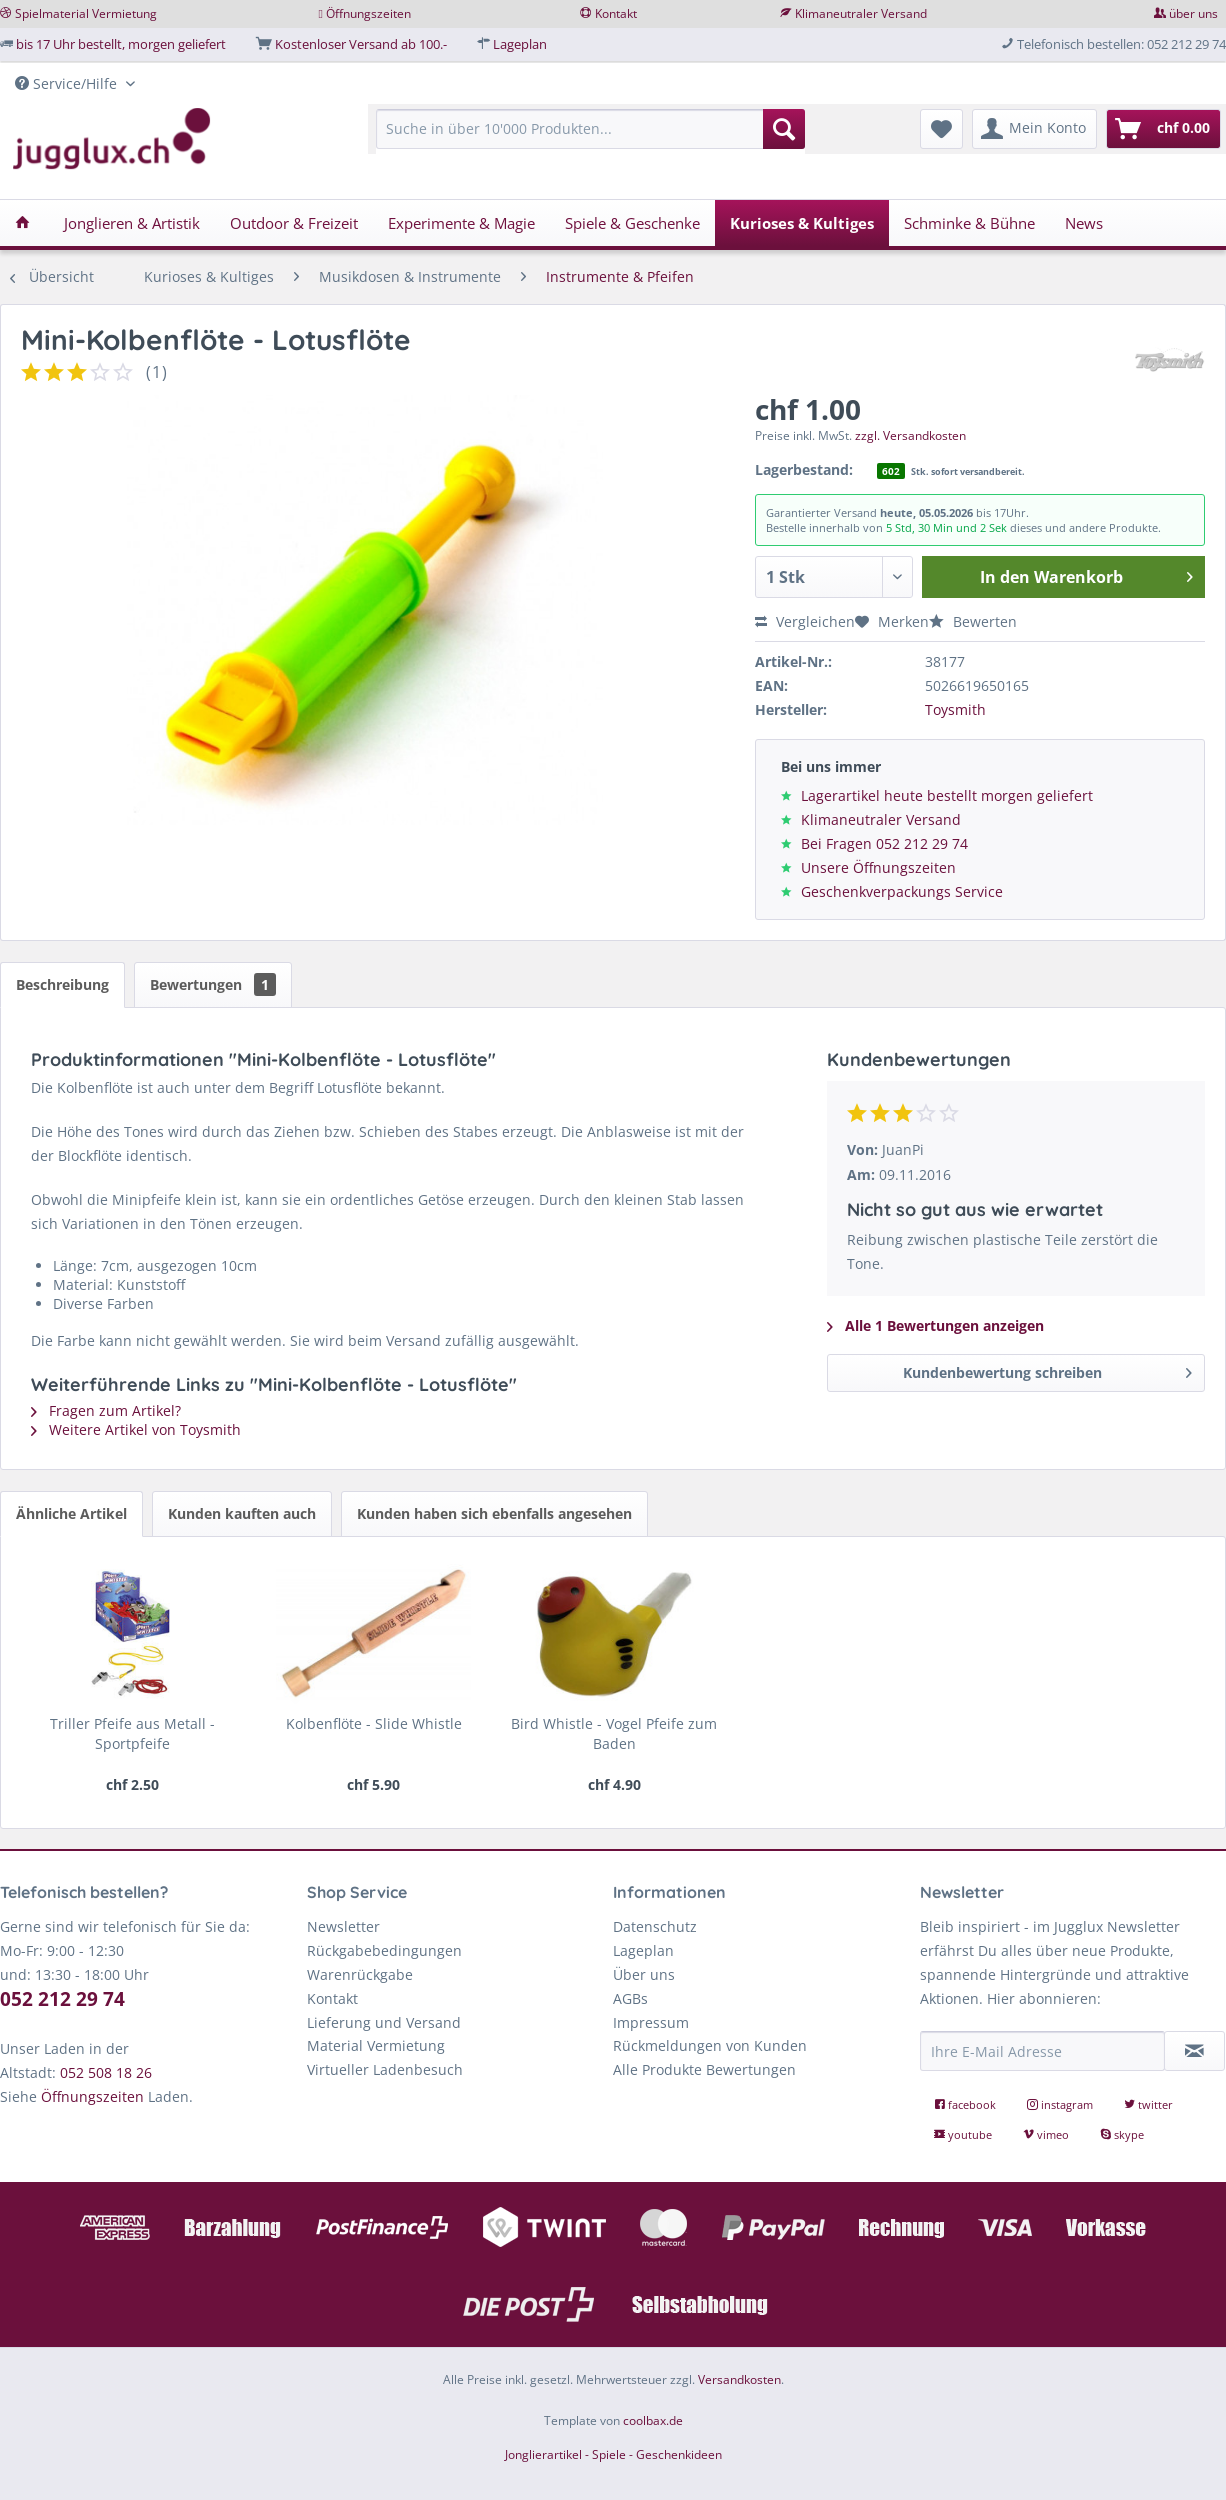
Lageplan (520, 44)
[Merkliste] (941, 129)
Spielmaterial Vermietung (86, 13)
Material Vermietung (376, 2045)
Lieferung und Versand (384, 2022)
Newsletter (343, 1926)
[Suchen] (784, 129)
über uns (1193, 13)
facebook (966, 2104)
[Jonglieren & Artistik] (132, 223)
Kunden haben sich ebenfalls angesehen (494, 1513)
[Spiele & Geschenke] (632, 223)
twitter (1148, 2104)
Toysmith (955, 709)
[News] (1084, 223)
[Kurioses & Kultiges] (802, 223)
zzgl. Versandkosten (910, 435)
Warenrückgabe (360, 1974)
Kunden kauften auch (242, 1513)
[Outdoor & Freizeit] (294, 223)
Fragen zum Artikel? (106, 1410)
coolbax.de (653, 2420)
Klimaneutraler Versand (861, 13)
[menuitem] (590, 138)
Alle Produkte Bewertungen (704, 2069)
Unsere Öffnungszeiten (878, 867)
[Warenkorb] (1163, 129)
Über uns (644, 1974)
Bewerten (973, 621)
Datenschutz (655, 1926)
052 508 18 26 (106, 2072)
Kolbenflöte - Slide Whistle (374, 1723)
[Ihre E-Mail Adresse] (1042, 2051)
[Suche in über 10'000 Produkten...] (590, 129)
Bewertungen (213, 984)
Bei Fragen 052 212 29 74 (884, 843)
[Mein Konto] (1034, 129)
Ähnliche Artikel (71, 1513)
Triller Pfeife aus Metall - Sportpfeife (132, 1733)
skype (1122, 2134)
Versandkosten (739, 2379)
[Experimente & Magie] (461, 223)
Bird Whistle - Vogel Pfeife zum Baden (614, 1733)
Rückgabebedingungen (384, 1950)
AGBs (630, 1998)
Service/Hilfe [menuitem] (68, 83)
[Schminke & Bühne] (969, 223)
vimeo (1047, 2134)
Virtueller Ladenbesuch (385, 2069)
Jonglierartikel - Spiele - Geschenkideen (613, 2454)
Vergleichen (805, 621)
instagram (1061, 2104)
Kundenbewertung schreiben (1047, 1369)
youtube (964, 2134)
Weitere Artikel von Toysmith (136, 1429)
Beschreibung (62, 984)
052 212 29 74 (62, 1999)
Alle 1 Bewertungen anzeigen (935, 1325)
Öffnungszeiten (368, 13)
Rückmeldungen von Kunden (710, 2045)
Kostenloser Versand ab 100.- (361, 44)
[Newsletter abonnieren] (1194, 2051)
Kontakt (616, 13)
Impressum (651, 2022)
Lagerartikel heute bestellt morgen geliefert (947, 795)
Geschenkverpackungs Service (902, 891)
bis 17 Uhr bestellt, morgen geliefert (121, 44)
